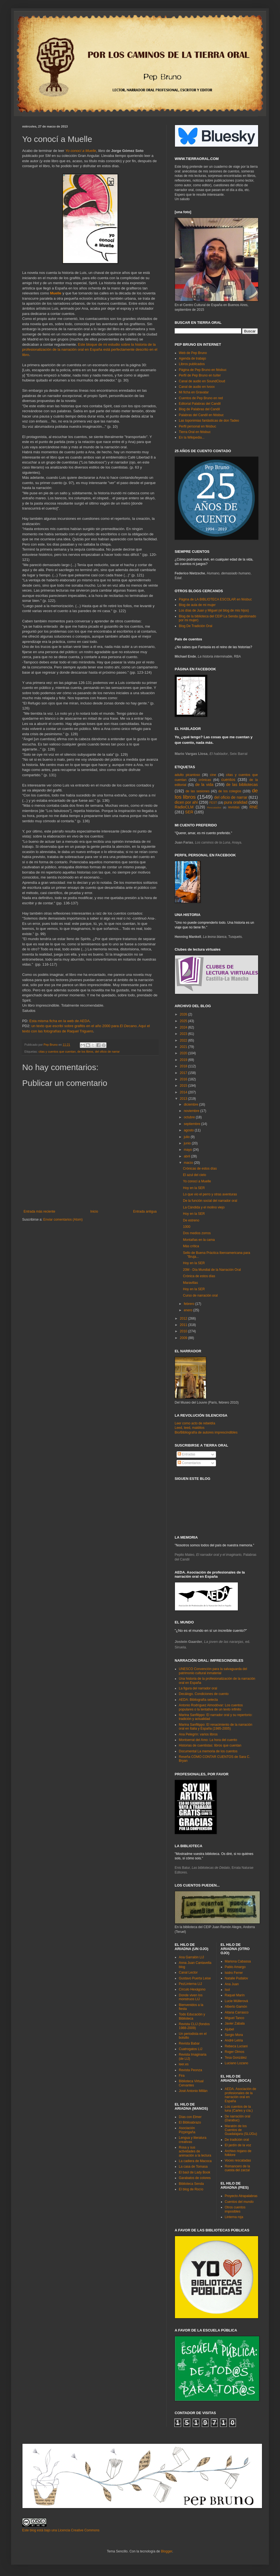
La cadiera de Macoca (195, 2161)
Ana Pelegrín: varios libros (198, 1734)
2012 (184, 1318)
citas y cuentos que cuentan (57, 1051)
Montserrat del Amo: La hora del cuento (208, 1740)
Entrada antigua (145, 1211)
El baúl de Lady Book (194, 2172)
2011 (184, 1325)
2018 (184, 1066)
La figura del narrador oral (198, 1688)
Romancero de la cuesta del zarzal (237, 2168)
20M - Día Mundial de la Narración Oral (212, 1270)
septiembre (192, 1124)
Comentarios (189, 1463)
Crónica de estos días (199, 1276)
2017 (184, 1073)
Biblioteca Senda (191, 2184)
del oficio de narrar (107, 1051)
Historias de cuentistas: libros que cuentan (210, 1745)
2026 (184, 1014)
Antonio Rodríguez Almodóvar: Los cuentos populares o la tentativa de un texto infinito (211, 1707)
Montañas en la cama (199, 1240)
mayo (188, 1150)
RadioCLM (184, 807)
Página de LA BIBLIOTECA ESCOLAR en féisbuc (215, 599)
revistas (234, 807)
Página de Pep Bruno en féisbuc (202, 370)
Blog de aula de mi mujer (197, 605)
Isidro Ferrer (234, 1973)
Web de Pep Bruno (193, 353)
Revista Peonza (190, 2070)
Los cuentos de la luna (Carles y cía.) (239, 2108)
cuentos (228, 779)
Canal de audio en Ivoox (197, 387)
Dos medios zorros (197, 1233)
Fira (182, 2076)
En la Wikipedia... (192, 437)
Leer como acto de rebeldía (195, 1423)
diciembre (191, 1104)
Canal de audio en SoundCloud (202, 381)
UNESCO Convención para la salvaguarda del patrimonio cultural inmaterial (213, 1671)
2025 (184, 1021)
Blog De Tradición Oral (195, 626)
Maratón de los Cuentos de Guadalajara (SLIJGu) (241, 2130)
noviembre (192, 1111)
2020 (184, 1053)
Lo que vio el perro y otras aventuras (210, 1194)
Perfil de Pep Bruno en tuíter (200, 375)
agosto (189, 1130)
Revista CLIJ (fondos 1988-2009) (194, 2026)
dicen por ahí (186, 802)
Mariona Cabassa (238, 1961)
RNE (254, 807)
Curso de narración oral (200, 1295)
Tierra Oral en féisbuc (195, 432)
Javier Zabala (235, 2023)
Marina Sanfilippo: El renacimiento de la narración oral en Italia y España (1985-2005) (215, 1726)
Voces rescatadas (238, 2160)
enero (188, 1310)
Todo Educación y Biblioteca (192, 2016)
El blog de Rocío (191, 2189)
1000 (186, 1227)
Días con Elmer (190, 2117)
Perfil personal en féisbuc (197, 426)
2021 (184, 1047)
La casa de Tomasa (193, 2166)
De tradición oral (237, 2140)
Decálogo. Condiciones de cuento (203, 1694)
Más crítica (191, 1246)
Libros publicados (192, 364)
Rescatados (214, 807)
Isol (227, 1990)
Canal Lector (188, 1972)
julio (187, 1137)
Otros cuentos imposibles (235, 2209)
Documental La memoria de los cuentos (208, 1751)
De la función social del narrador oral (210, 1201)
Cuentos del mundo (239, 2202)
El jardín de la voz (238, 2145)
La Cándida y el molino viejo (204, 1207)
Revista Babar (189, 2043)
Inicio (94, 1211)
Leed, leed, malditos (189, 1428)
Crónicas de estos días (200, 1168)
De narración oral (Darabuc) (237, 2118)
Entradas (186, 1454)
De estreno (191, 1220)
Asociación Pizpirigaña (187, 2130)
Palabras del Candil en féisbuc (201, 415)
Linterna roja (234, 2217)
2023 (184, 1034)
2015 (184, 1086)
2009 (184, 1338)
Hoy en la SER (194, 1188)
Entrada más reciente (39, 1211)
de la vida (204, 784)
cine (213, 775)
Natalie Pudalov (236, 1978)
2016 (184, 1079)
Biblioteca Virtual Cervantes (191, 2083)
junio (188, 1143)
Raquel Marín (235, 1995)
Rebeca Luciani (236, 2046)
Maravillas (190, 1283)
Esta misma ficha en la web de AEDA (59, 1021)
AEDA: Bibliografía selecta (198, 1700)
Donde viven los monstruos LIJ (190, 1997)
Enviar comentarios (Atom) (63, 1219)
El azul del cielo (194, 1175)
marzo (189, 1163)
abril (187, 1156)
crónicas (205, 780)
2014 (184, 1092)
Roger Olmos (235, 2052)
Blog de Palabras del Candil (199, 409)
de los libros (85, 1051)
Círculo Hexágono (192, 1989)
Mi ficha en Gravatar (194, 392)
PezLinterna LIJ (190, 1984)
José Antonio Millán (193, 2091)
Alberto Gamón (236, 2007)
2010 (184, 1331)
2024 (184, 1027)
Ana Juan (232, 1984)
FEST (213, 802)
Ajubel (229, 2029)
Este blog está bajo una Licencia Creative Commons (61, 2530)
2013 (184, 1099)
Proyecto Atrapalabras (241, 2196)
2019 (184, 1060)
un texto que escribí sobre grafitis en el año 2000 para (84, 1026)
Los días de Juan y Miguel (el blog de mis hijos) (214, 610)
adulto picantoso (187, 775)
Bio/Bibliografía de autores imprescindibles (206, 1432)
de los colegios (229, 791)
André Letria (234, 2040)
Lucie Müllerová (236, 2001)
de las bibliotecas (242, 784)
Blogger (166, 2551)
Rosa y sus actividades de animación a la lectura (195, 2151)
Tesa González (236, 2058)
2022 (184, 1040)
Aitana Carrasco (237, 2012)
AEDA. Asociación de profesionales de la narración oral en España (240, 2095)
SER (189, 812)
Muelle (55, 293)
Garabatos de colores (195, 2178)
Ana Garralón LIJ (191, 1957)
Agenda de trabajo (192, 358)
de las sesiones (197, 791)
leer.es (184, 2064)
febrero (189, 1304)
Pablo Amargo (235, 1967)
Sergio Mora (234, 2035)
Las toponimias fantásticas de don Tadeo (209, 420)
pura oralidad (235, 802)
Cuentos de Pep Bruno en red (201, 398)
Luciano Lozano (236, 2063)
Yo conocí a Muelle (80, 151)
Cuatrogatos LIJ (190, 2049)
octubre (190, 1117)
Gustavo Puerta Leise (195, 1978)
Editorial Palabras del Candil (200, 404)
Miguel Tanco (235, 2018)
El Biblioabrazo (190, 2122)
